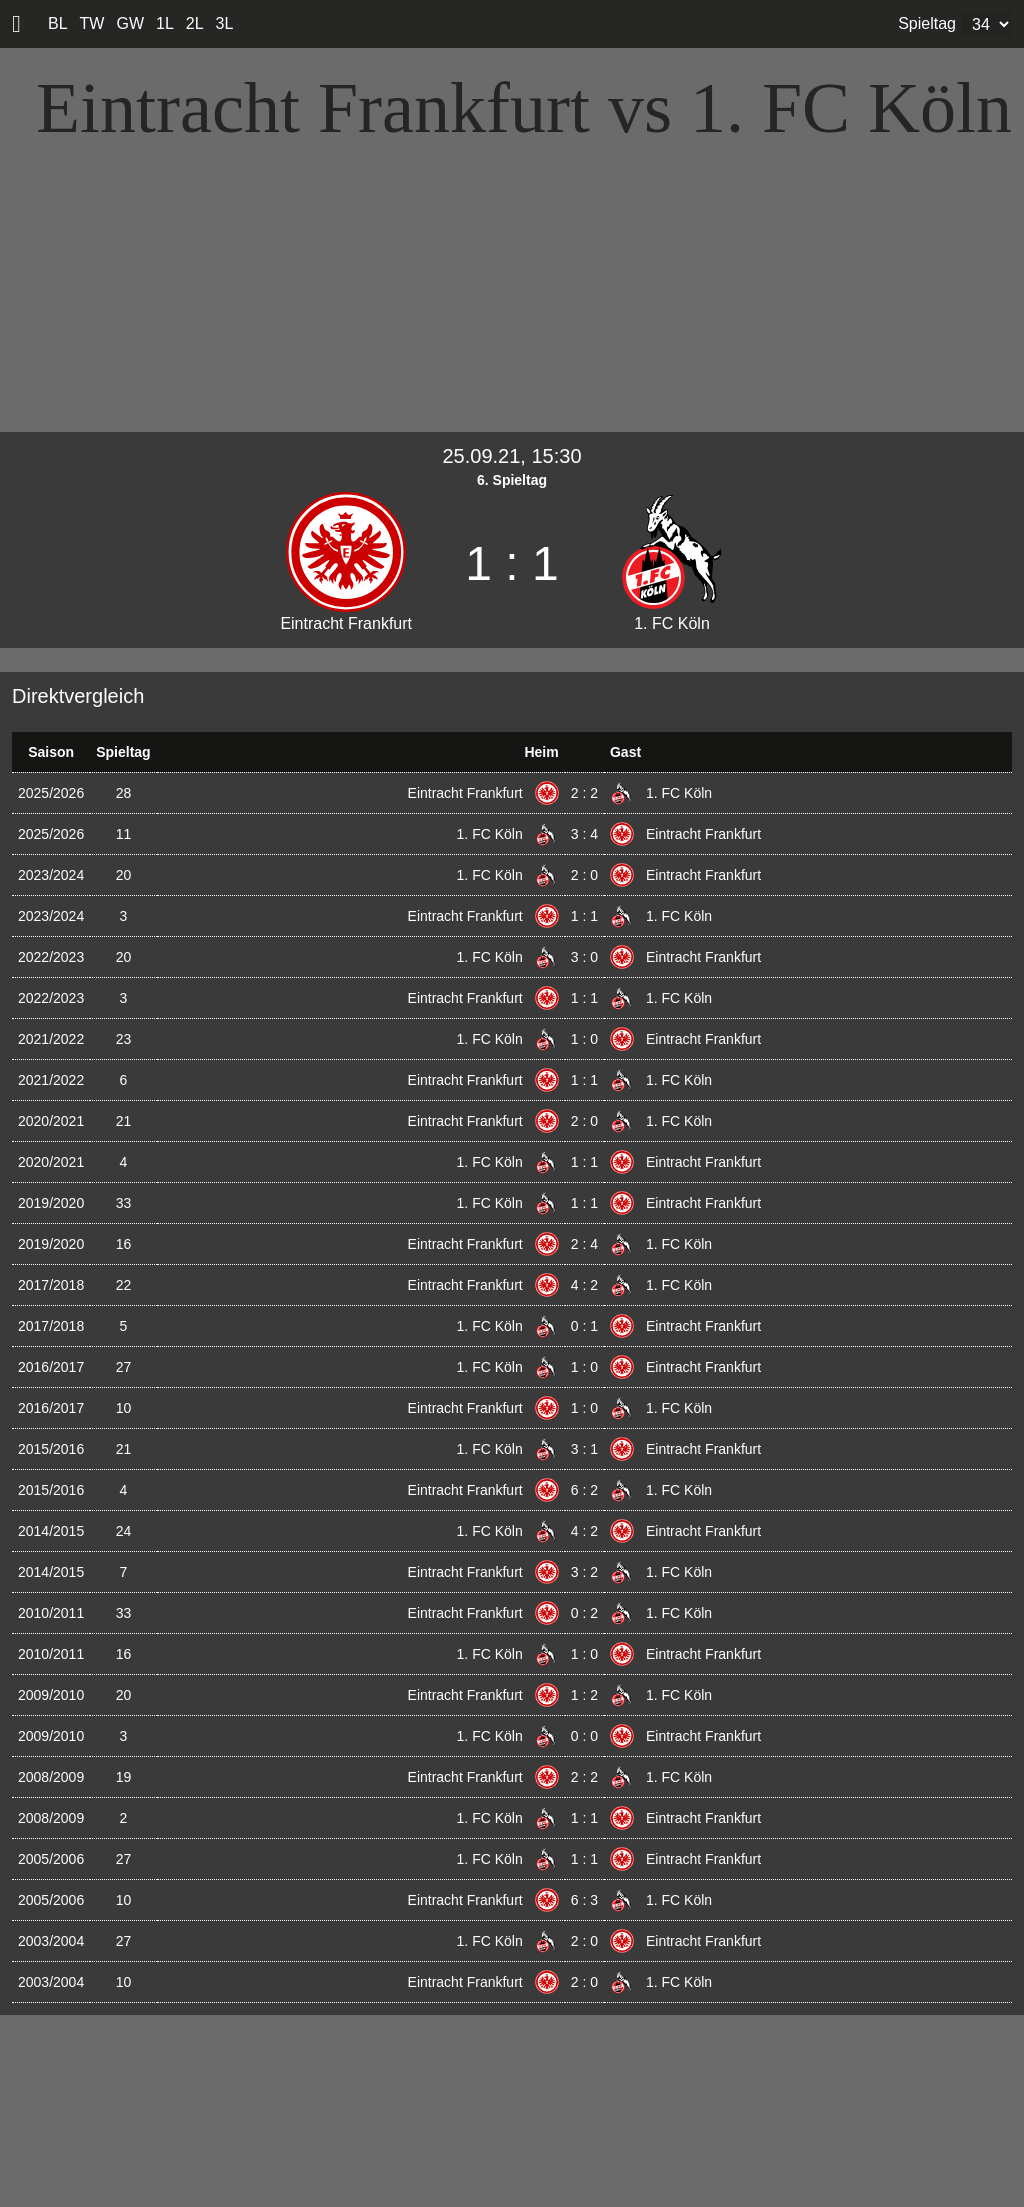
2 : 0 (584, 875)
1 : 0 (584, 1039)
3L (225, 23)
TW (92, 23)
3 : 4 (584, 834)
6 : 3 (584, 1900)
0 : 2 (584, 1613)
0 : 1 (584, 1326)
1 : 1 (584, 916)
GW (130, 23)
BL (58, 23)
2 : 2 (584, 793)
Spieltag (927, 23)
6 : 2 (584, 1490)
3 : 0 (584, 957)
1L (165, 23)
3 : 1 (584, 1449)
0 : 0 (584, 1736)
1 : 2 (584, 1695)
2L (195, 23)
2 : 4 (584, 1244)
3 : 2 (584, 1572)
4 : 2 (584, 1285)
